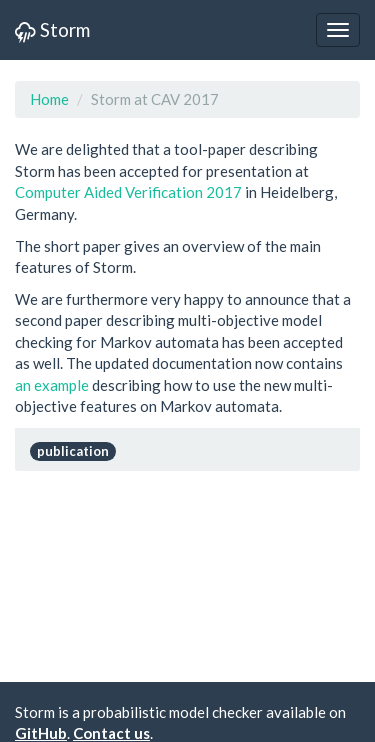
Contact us (111, 733)
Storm (52, 29)
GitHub (41, 733)
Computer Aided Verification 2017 (128, 192)
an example (52, 385)
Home (49, 99)
